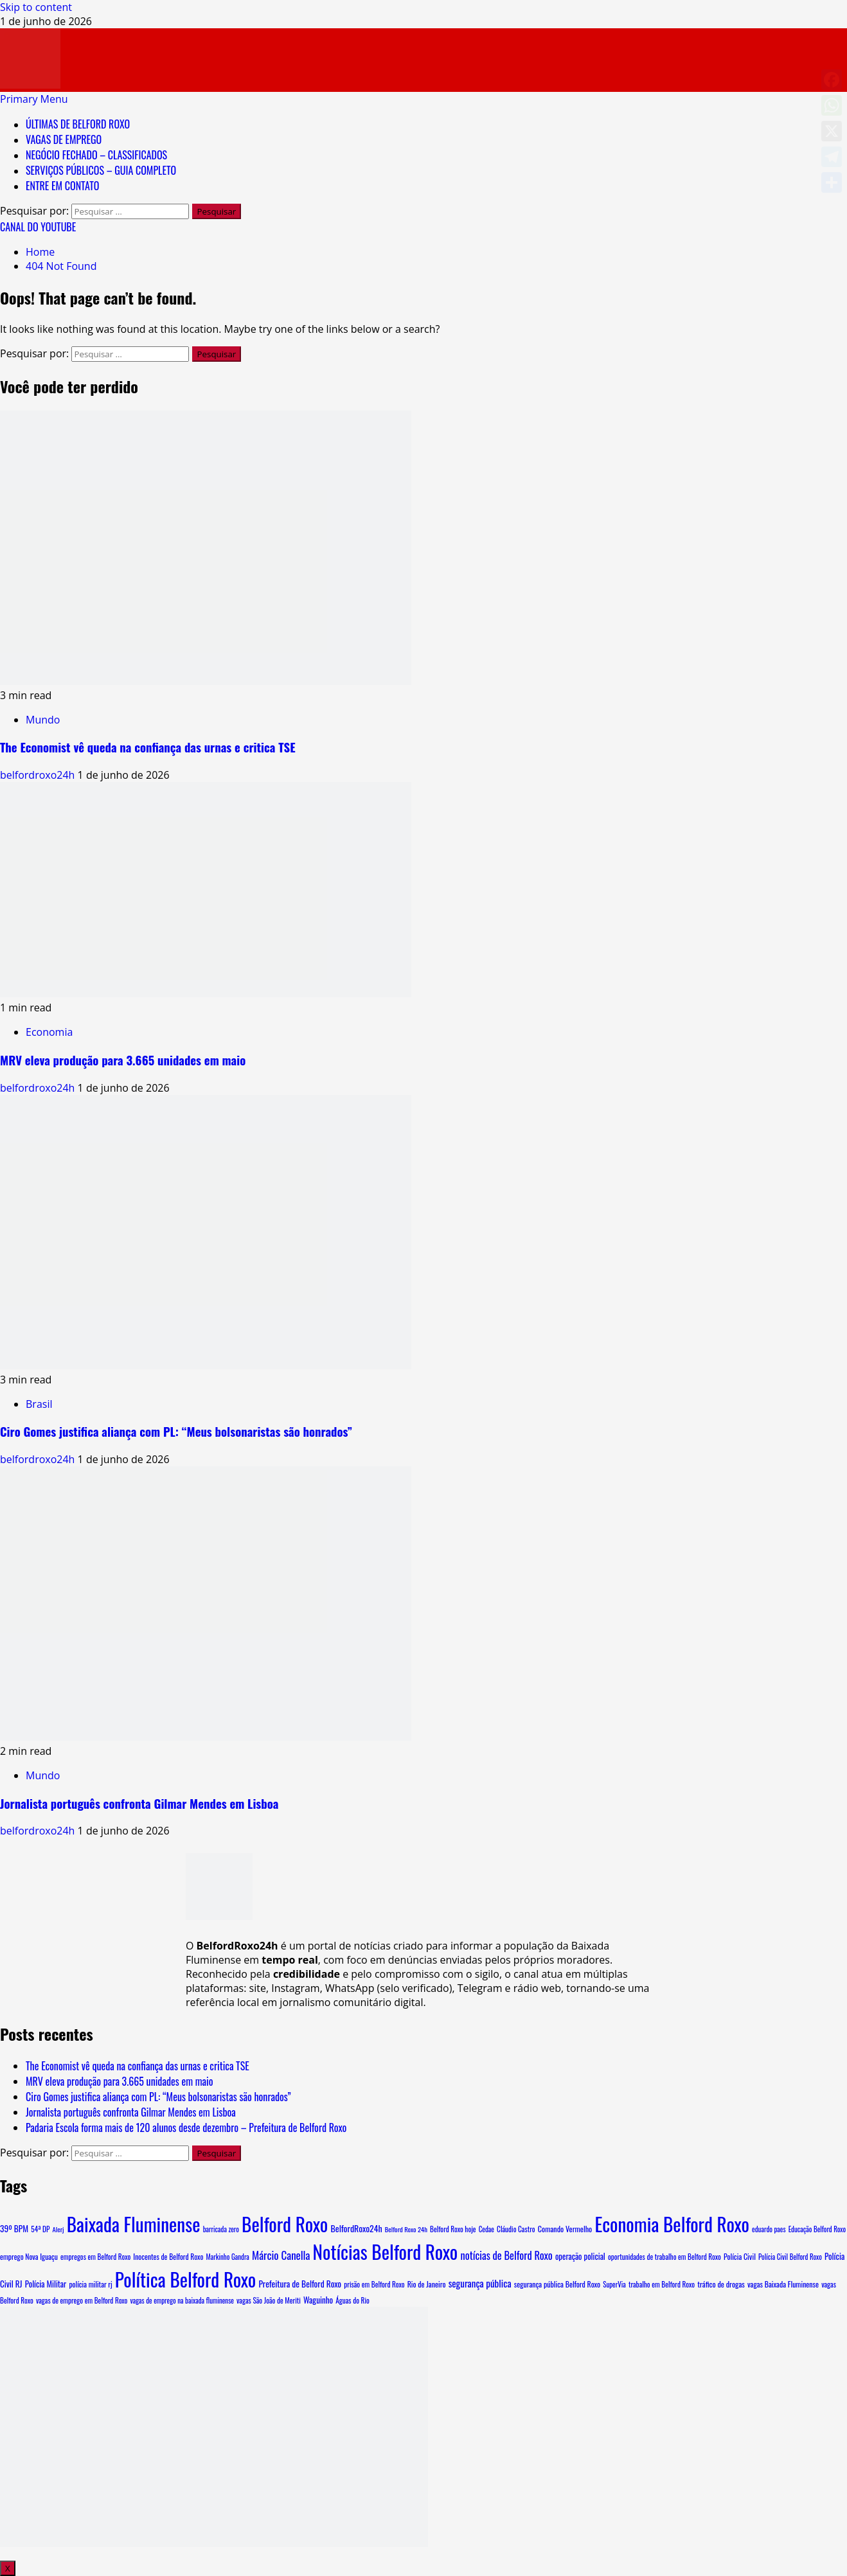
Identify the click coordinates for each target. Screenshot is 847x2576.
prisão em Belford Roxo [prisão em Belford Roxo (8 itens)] (374, 2284)
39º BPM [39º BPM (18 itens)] (14, 2228)
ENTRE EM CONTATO (62, 185)
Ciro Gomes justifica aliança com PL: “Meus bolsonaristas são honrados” (176, 1431)
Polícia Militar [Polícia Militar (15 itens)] (46, 2284)
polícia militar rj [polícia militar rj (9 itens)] (90, 2283)
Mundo (43, 720)
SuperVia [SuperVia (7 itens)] (614, 2284)
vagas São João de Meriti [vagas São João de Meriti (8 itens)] (268, 2300)
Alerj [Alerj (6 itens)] (58, 2229)
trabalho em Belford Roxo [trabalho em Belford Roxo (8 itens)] (662, 2284)
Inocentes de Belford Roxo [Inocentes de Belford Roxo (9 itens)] (168, 2256)
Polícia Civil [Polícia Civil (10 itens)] (740, 2256)
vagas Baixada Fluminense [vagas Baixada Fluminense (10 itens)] (783, 2283)
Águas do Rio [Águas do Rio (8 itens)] (352, 2300)
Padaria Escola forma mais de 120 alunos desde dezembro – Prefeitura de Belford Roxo (186, 2127)
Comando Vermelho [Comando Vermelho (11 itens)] (565, 2229)
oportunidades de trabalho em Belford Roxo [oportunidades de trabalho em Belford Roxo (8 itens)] (664, 2257)
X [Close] (7, 2568)
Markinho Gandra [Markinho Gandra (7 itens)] (227, 2257)
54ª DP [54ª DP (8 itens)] (40, 2229)
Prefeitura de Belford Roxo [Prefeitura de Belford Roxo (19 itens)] (299, 2283)
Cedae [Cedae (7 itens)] (486, 2229)
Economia (49, 1032)
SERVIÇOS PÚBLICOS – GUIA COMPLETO (101, 170)
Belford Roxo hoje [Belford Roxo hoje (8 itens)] (453, 2229)
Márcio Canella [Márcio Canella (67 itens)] (281, 2255)
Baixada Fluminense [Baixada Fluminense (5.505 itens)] (134, 2223)
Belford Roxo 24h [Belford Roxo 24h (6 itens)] (406, 2229)
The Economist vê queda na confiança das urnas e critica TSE (148, 747)
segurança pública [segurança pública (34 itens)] (480, 2283)
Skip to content (36, 7)
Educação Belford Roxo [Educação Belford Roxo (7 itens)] (817, 2229)
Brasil (39, 1404)
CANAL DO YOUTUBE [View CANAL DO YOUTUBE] (38, 227)
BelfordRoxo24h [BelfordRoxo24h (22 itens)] (356, 2228)
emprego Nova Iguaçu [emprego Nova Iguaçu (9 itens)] (29, 2256)
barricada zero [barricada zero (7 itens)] (221, 2229)
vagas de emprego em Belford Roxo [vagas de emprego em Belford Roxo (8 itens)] (82, 2300)
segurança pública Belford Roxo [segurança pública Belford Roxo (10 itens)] (557, 2283)
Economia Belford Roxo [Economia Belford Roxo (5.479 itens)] (671, 2223)
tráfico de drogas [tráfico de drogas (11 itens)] (721, 2284)
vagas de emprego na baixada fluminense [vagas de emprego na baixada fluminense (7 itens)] (182, 2300)
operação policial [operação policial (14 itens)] (580, 2256)
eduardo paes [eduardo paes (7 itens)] (768, 2229)
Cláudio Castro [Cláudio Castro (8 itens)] (516, 2229)
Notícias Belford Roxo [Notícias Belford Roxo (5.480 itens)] (385, 2251)
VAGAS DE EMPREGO (64, 139)
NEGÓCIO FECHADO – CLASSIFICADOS (96, 155)
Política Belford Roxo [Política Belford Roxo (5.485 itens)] (185, 2279)
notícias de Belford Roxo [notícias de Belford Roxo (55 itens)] (506, 2255)
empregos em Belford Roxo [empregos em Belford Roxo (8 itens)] (95, 2257)
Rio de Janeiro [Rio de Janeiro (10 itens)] (426, 2283)
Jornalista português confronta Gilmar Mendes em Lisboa (139, 1803)
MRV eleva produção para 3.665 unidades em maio (122, 1060)
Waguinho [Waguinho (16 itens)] (318, 2299)
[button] (34, 99)
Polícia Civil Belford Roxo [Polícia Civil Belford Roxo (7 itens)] (790, 2257)
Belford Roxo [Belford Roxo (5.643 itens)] (285, 2223)
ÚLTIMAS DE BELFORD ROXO (78, 124)
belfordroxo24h (39, 775)
